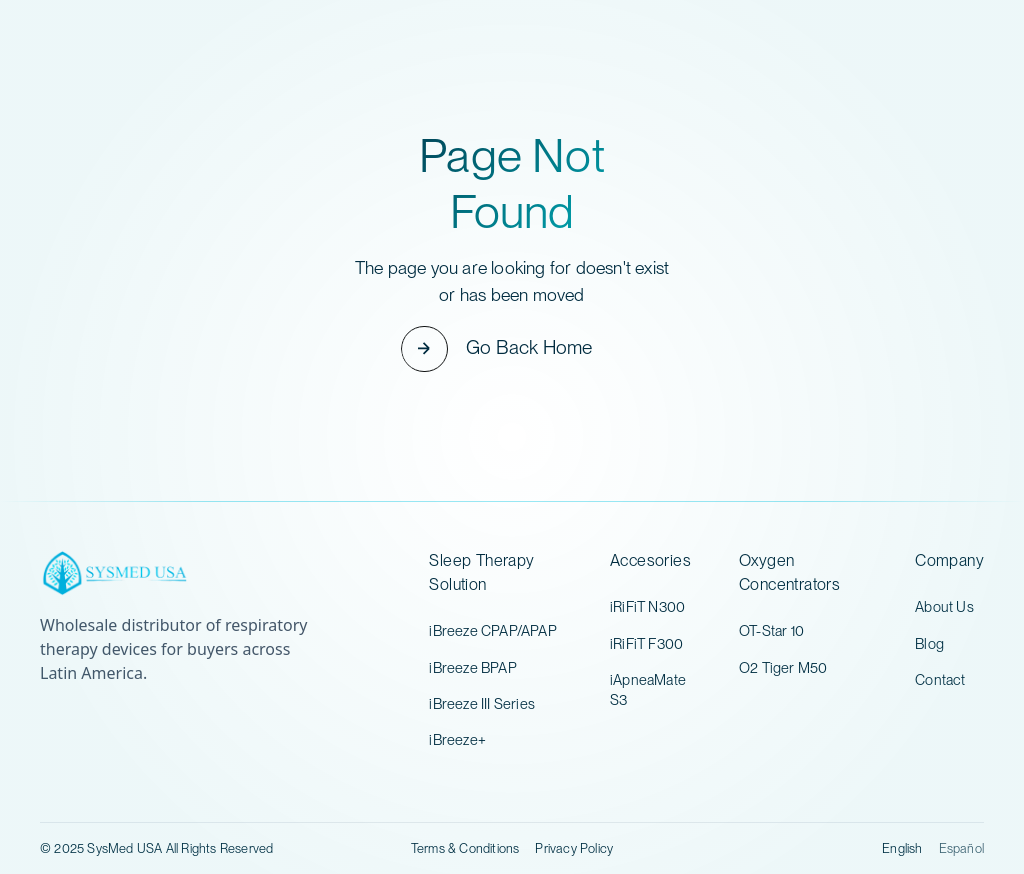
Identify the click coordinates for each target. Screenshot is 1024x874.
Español (961, 848)
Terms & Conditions (465, 848)
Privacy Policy (574, 848)
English (902, 848)
